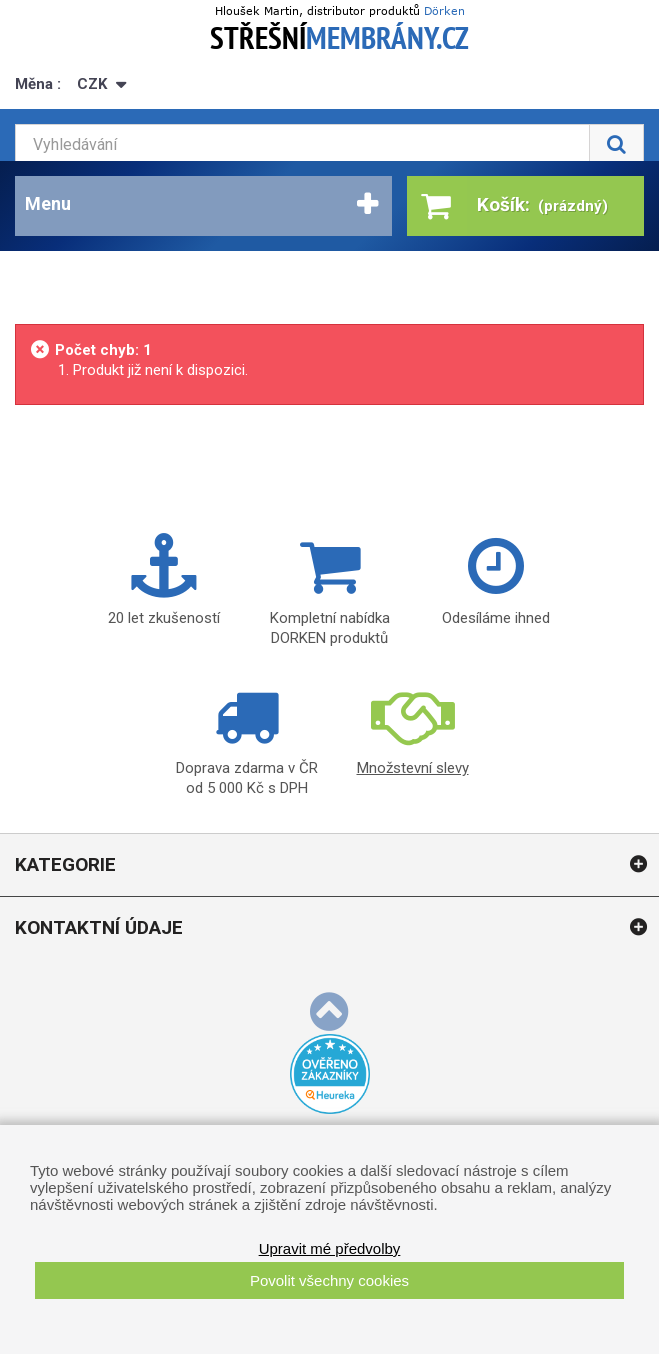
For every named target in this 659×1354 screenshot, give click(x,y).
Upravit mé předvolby (330, 1248)
